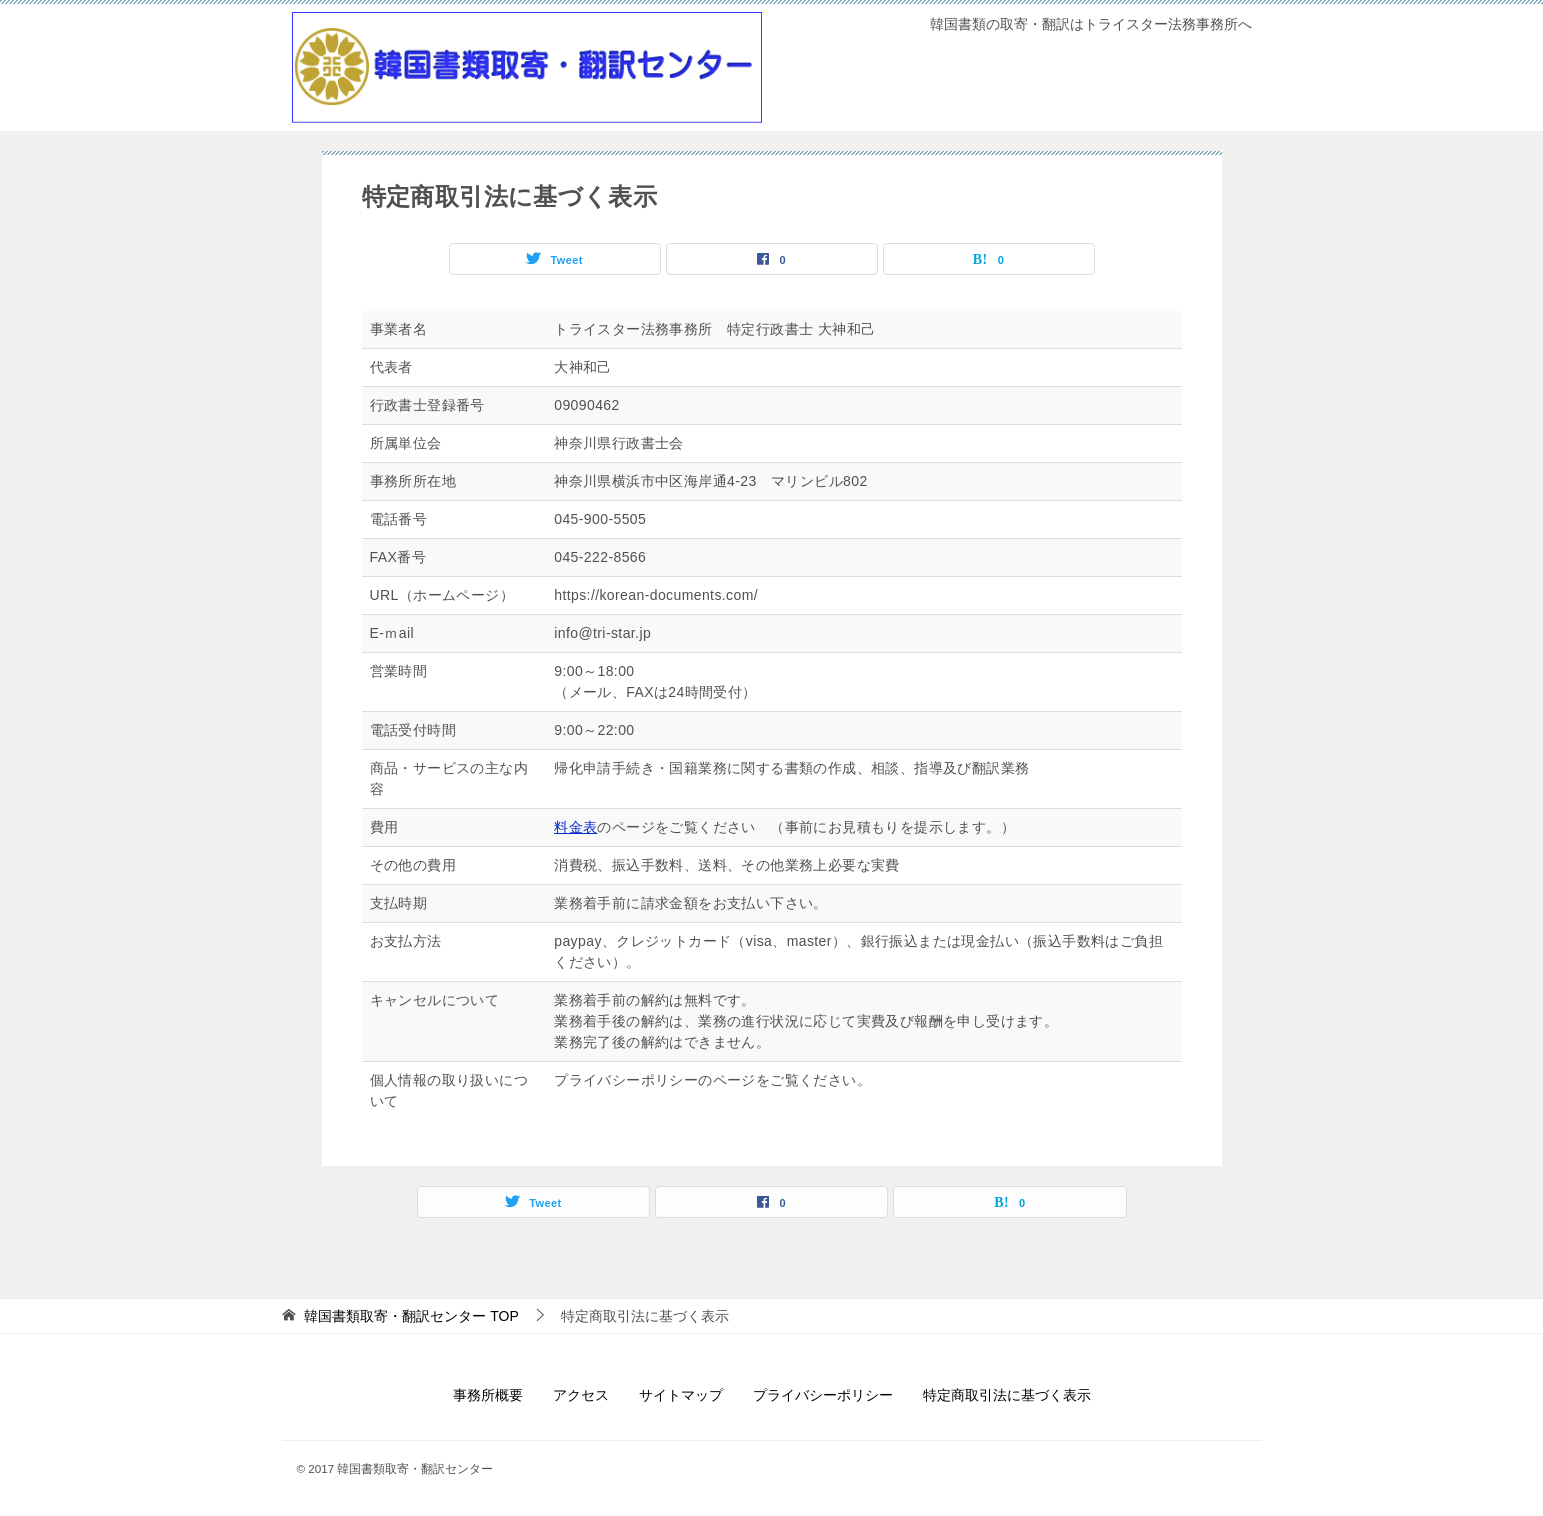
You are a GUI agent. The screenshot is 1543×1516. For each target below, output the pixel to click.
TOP (411, 1316)
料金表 (575, 827)
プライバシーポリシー (823, 1395)
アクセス (581, 1395)
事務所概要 (488, 1395)
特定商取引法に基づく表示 (1007, 1395)
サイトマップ (681, 1395)
